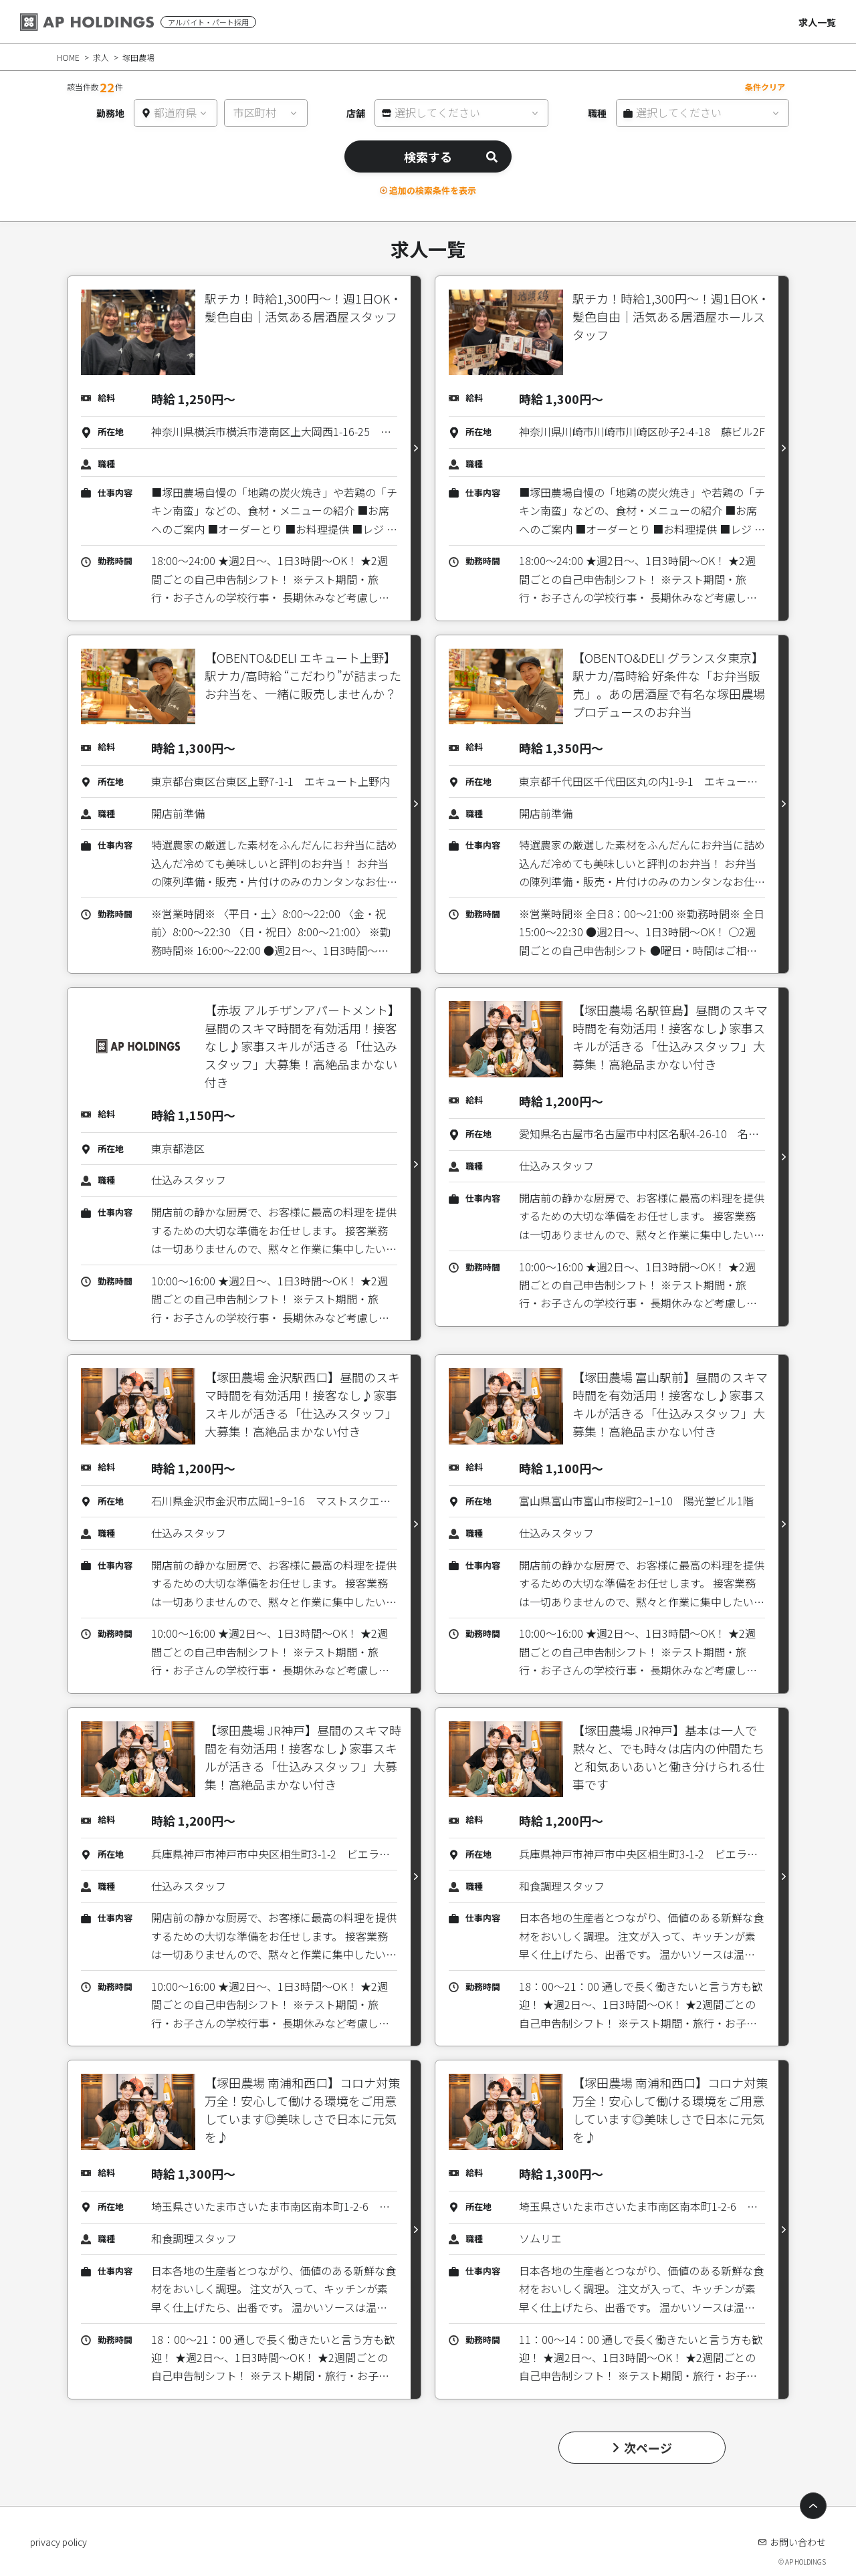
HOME (68, 57)
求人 (101, 57)
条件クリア (765, 86)
